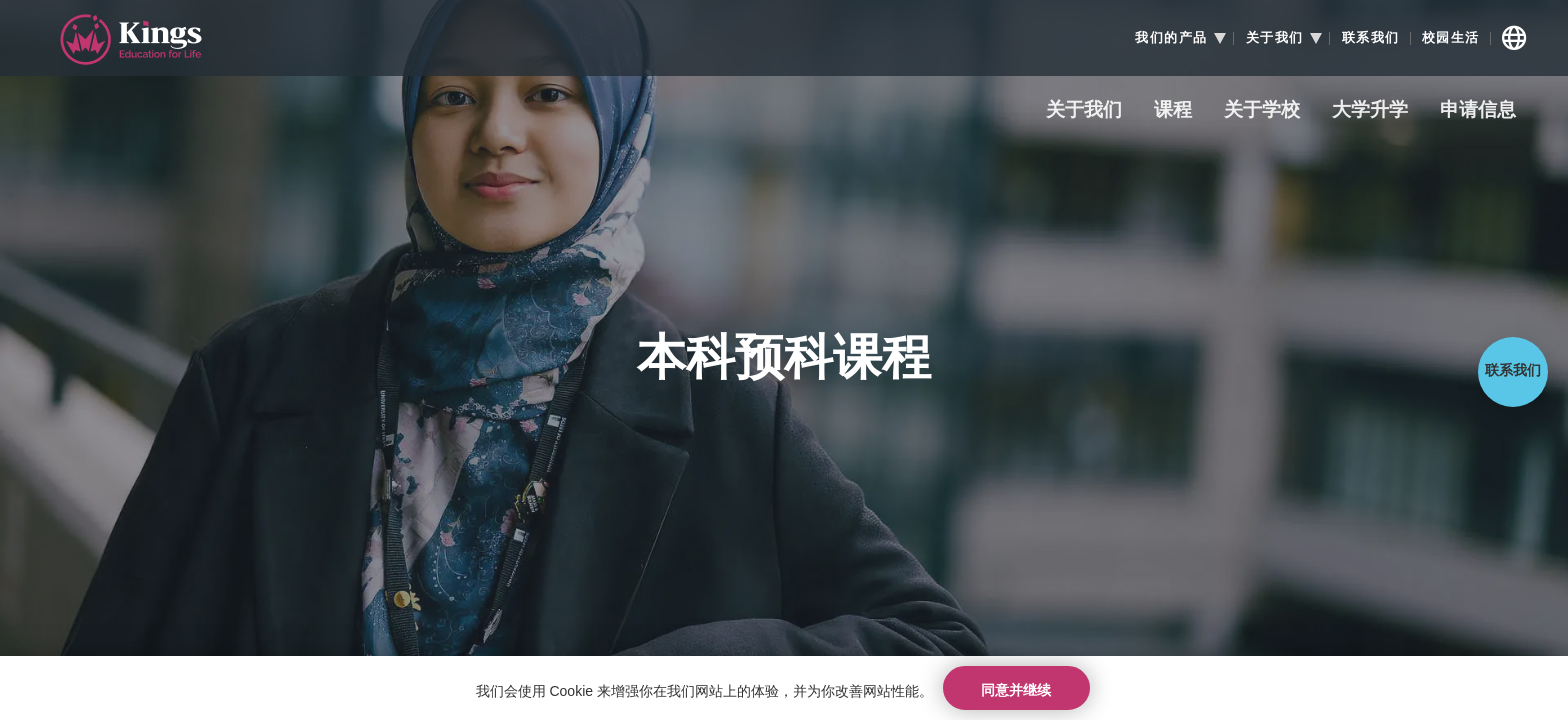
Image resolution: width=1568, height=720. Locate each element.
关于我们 (1084, 110)
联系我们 (1371, 38)
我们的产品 (1171, 38)
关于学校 (1262, 110)
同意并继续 (1016, 685)
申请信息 (1478, 110)
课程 (1173, 110)
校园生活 (1451, 38)
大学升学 (1370, 110)
